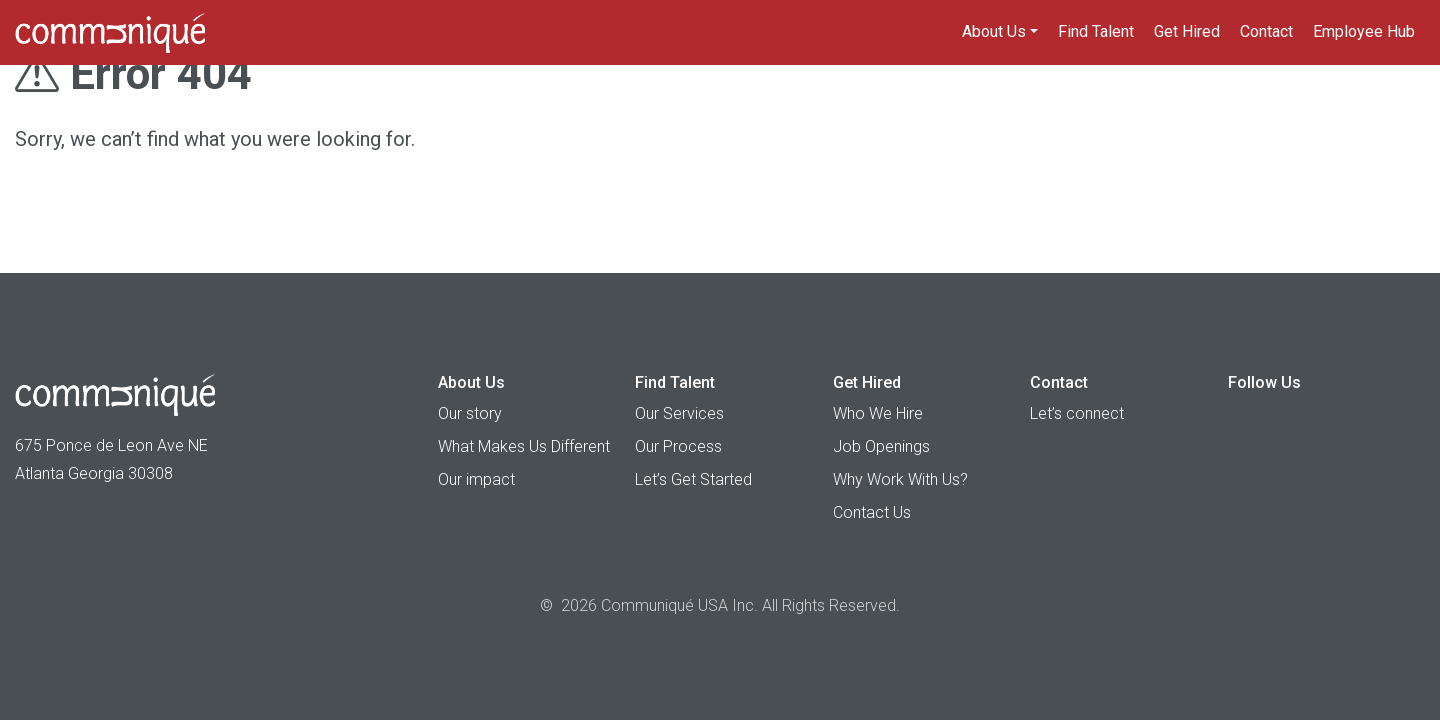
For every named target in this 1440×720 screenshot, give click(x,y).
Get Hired (1187, 31)
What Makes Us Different (524, 446)
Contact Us (872, 512)
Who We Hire (878, 413)
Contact (1266, 31)
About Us (994, 31)
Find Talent (1096, 31)
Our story (470, 413)
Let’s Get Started (693, 479)
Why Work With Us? (900, 479)
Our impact (476, 479)
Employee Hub (1364, 31)
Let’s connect (1077, 413)
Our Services (679, 413)
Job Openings (881, 446)
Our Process (678, 446)
